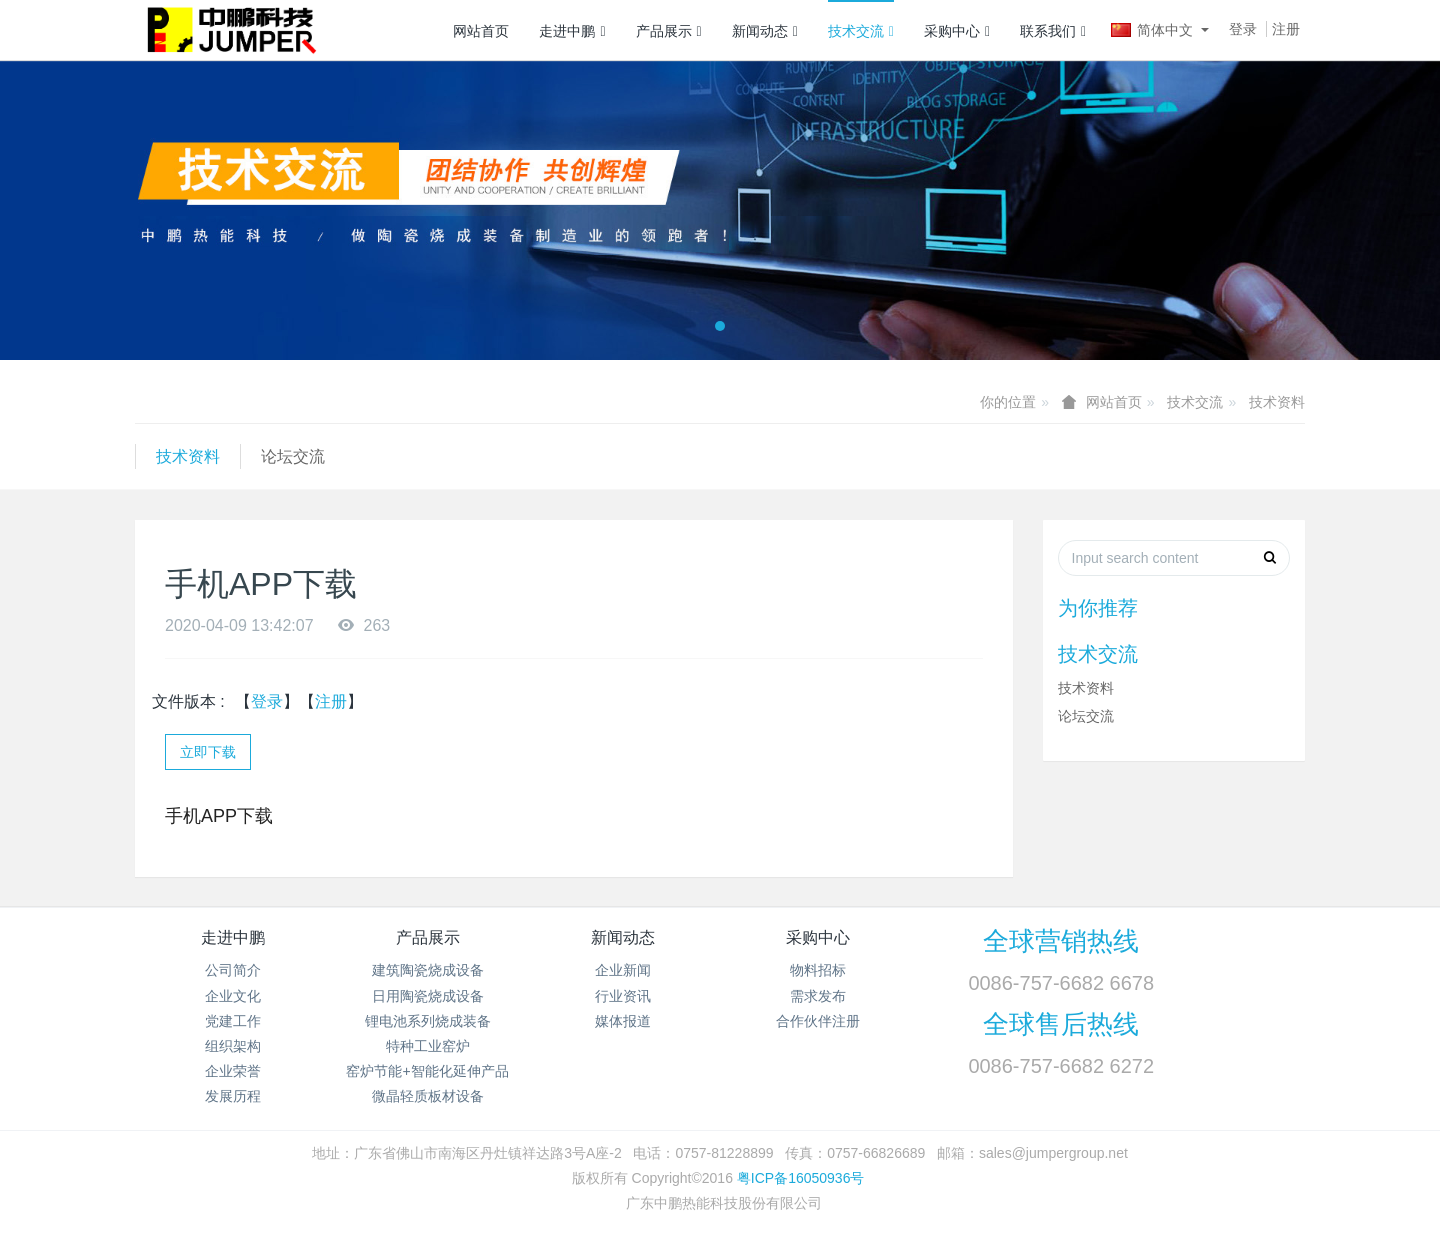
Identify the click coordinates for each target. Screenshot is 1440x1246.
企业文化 (233, 996)
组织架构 (233, 1046)
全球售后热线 (1061, 1024)
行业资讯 (623, 996)
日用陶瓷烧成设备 (428, 996)
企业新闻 (623, 970)
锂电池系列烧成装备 (428, 1021)
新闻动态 (765, 31)
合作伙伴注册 (818, 1021)
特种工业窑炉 (428, 1046)
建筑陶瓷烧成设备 (428, 970)
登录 (1243, 29)
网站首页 (481, 31)
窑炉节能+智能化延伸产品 (427, 1071)
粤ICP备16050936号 (801, 1178)
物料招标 (818, 970)
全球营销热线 (1061, 941)
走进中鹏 (572, 31)
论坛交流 (293, 456)
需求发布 (818, 996)
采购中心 (957, 31)
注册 (1286, 29)
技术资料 (1277, 402)
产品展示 (669, 31)
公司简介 (233, 970)
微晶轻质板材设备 (428, 1096)
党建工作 (233, 1021)
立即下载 (208, 752)
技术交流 (861, 31)
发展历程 (233, 1096)
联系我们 (1053, 31)
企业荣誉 (233, 1071)
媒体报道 (623, 1021)
